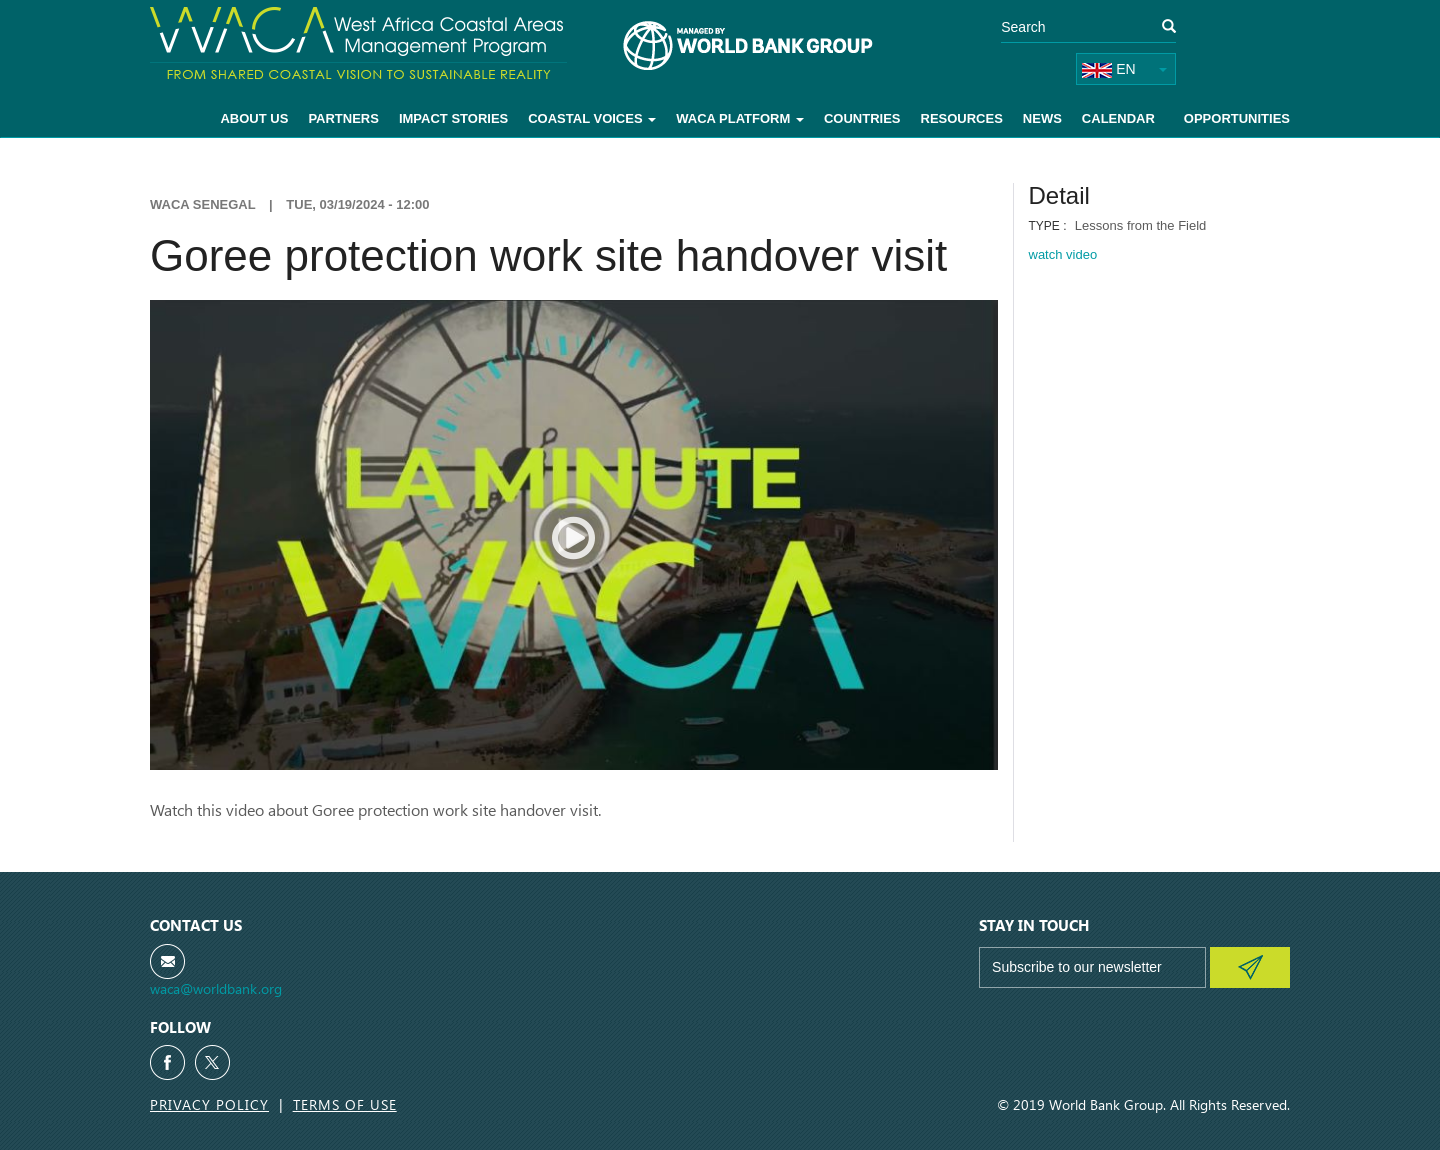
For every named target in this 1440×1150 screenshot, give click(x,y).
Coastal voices (592, 118)
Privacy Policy (209, 1104)
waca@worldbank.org (216, 988)
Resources (962, 118)
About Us (254, 118)
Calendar (1118, 118)
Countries (862, 118)
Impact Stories (453, 118)
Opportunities (1237, 118)
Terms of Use (345, 1104)
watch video (1063, 254)
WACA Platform (740, 118)
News (1042, 118)
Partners (343, 118)
